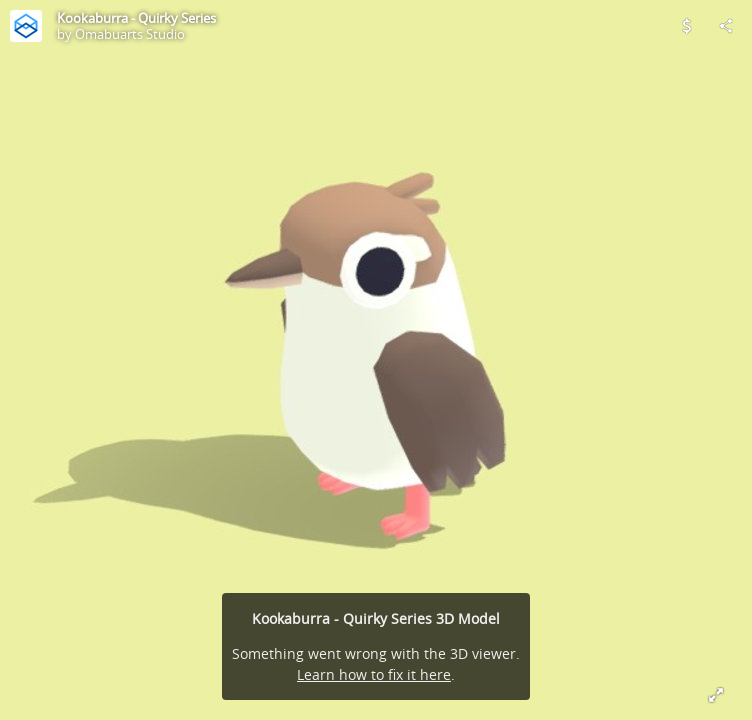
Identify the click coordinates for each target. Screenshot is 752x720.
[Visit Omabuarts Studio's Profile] (26, 26)
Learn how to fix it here (374, 674)
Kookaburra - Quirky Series (136, 18)
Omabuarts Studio (130, 34)
